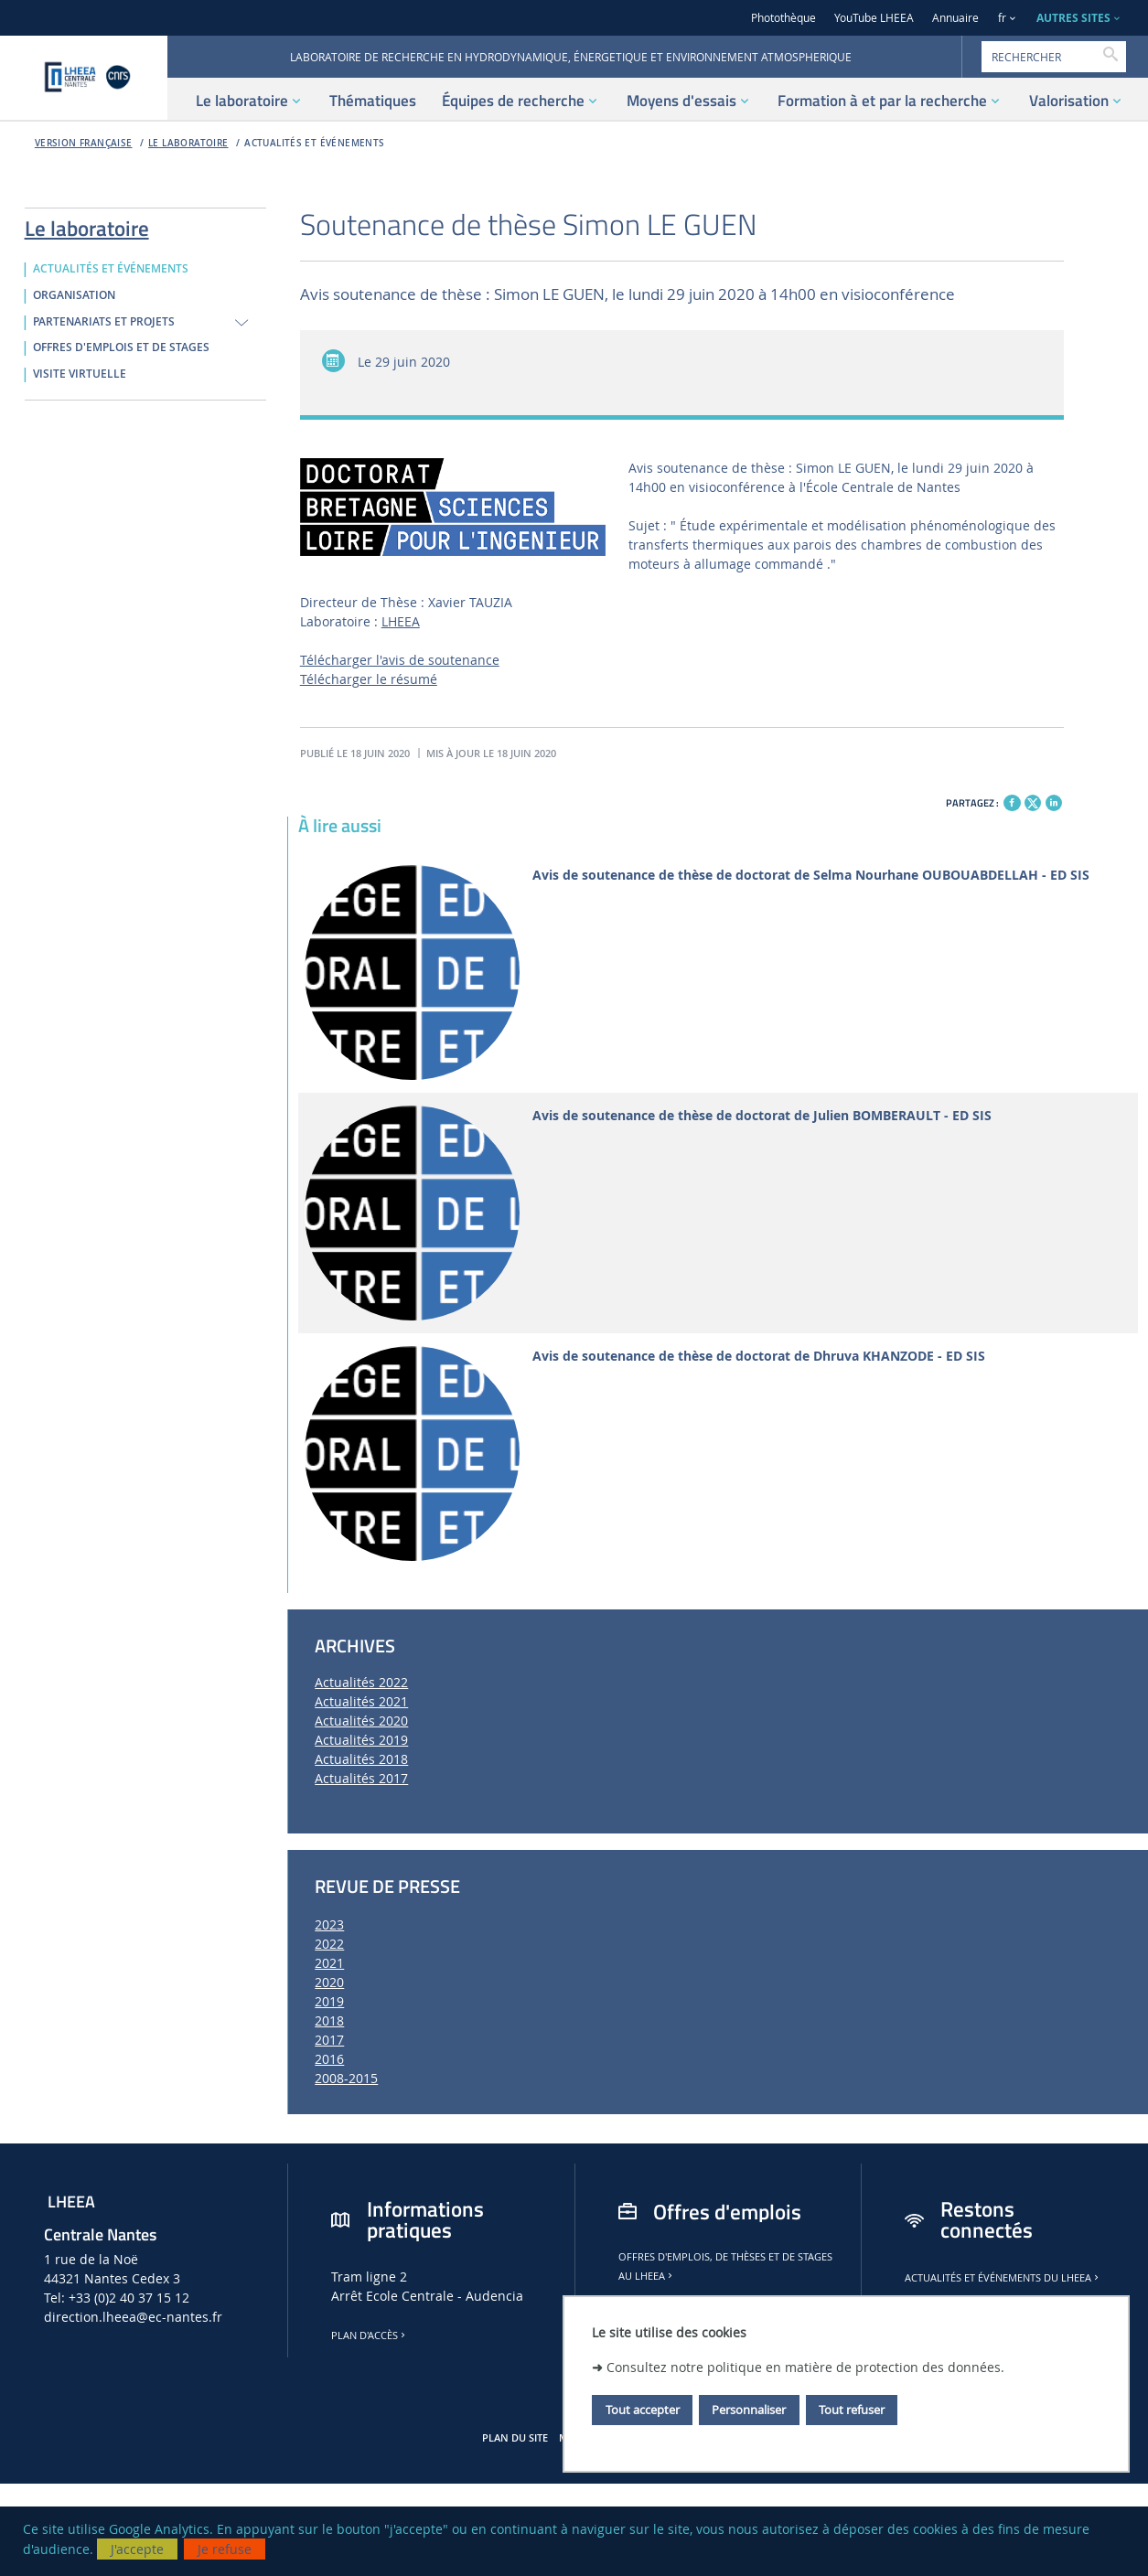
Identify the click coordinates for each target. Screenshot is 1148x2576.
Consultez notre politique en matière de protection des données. (805, 2367)
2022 (329, 1943)
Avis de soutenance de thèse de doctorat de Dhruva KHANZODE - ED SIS (758, 1356)
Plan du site (515, 2438)
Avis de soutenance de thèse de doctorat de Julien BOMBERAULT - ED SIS (762, 1116)
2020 (329, 1982)
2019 (329, 2001)
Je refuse (225, 2549)
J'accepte (137, 2549)
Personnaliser (749, 2409)
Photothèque (783, 18)
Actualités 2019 (361, 1739)
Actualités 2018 (361, 1759)
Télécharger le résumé (368, 679)
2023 (329, 1924)
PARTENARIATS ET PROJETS (104, 322)
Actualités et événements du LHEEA (1003, 2277)
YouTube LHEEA (874, 18)
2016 (329, 2059)
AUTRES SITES (1073, 18)
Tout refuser (852, 2409)
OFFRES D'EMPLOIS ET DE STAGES (121, 347)
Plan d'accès (369, 2335)
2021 (329, 1963)
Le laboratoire (188, 143)
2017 (329, 2039)
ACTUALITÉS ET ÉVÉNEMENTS (314, 143)
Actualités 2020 (361, 1720)
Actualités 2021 (361, 1701)
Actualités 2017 (361, 1778)
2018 (329, 2020)
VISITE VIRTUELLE (79, 374)
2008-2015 (346, 2078)
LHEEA (400, 621)
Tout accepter (643, 2409)
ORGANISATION (74, 295)
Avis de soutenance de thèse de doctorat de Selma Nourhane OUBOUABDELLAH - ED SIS (810, 875)
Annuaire (955, 18)
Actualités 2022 (361, 1682)
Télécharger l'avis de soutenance (399, 659)
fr (1002, 18)
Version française (84, 143)
